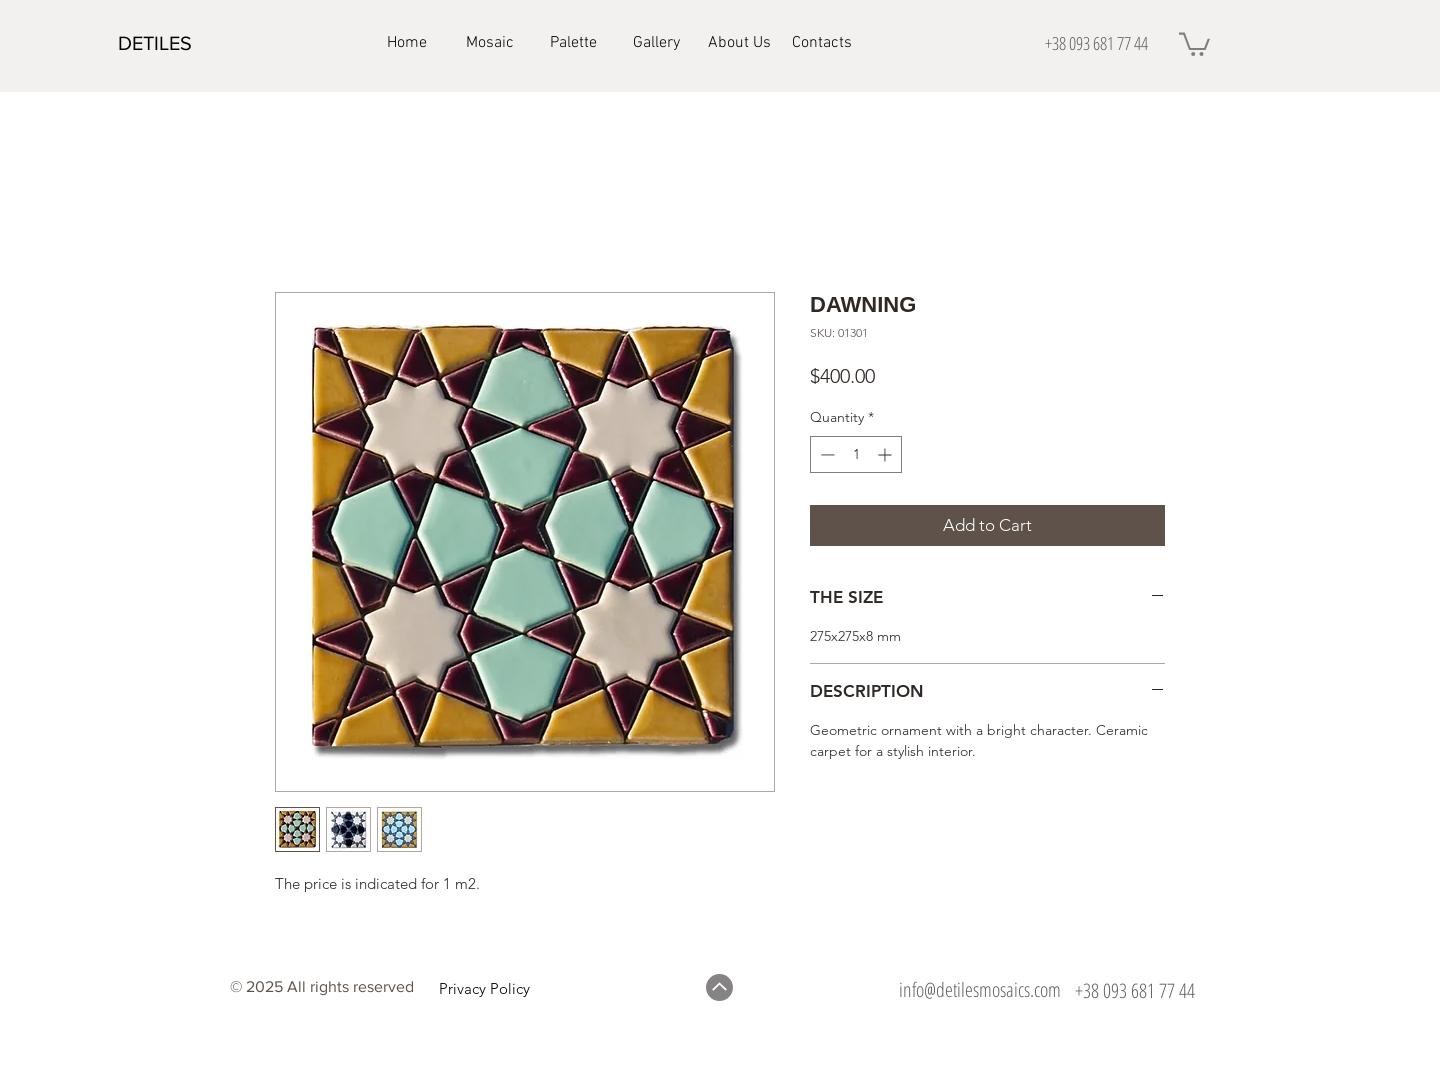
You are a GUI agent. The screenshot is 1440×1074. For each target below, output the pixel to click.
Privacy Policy (484, 988)
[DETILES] (189, 43)
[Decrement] (825, 454)
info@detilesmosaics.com (980, 989)
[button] (1194, 43)
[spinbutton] (856, 454)
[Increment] (886, 454)
